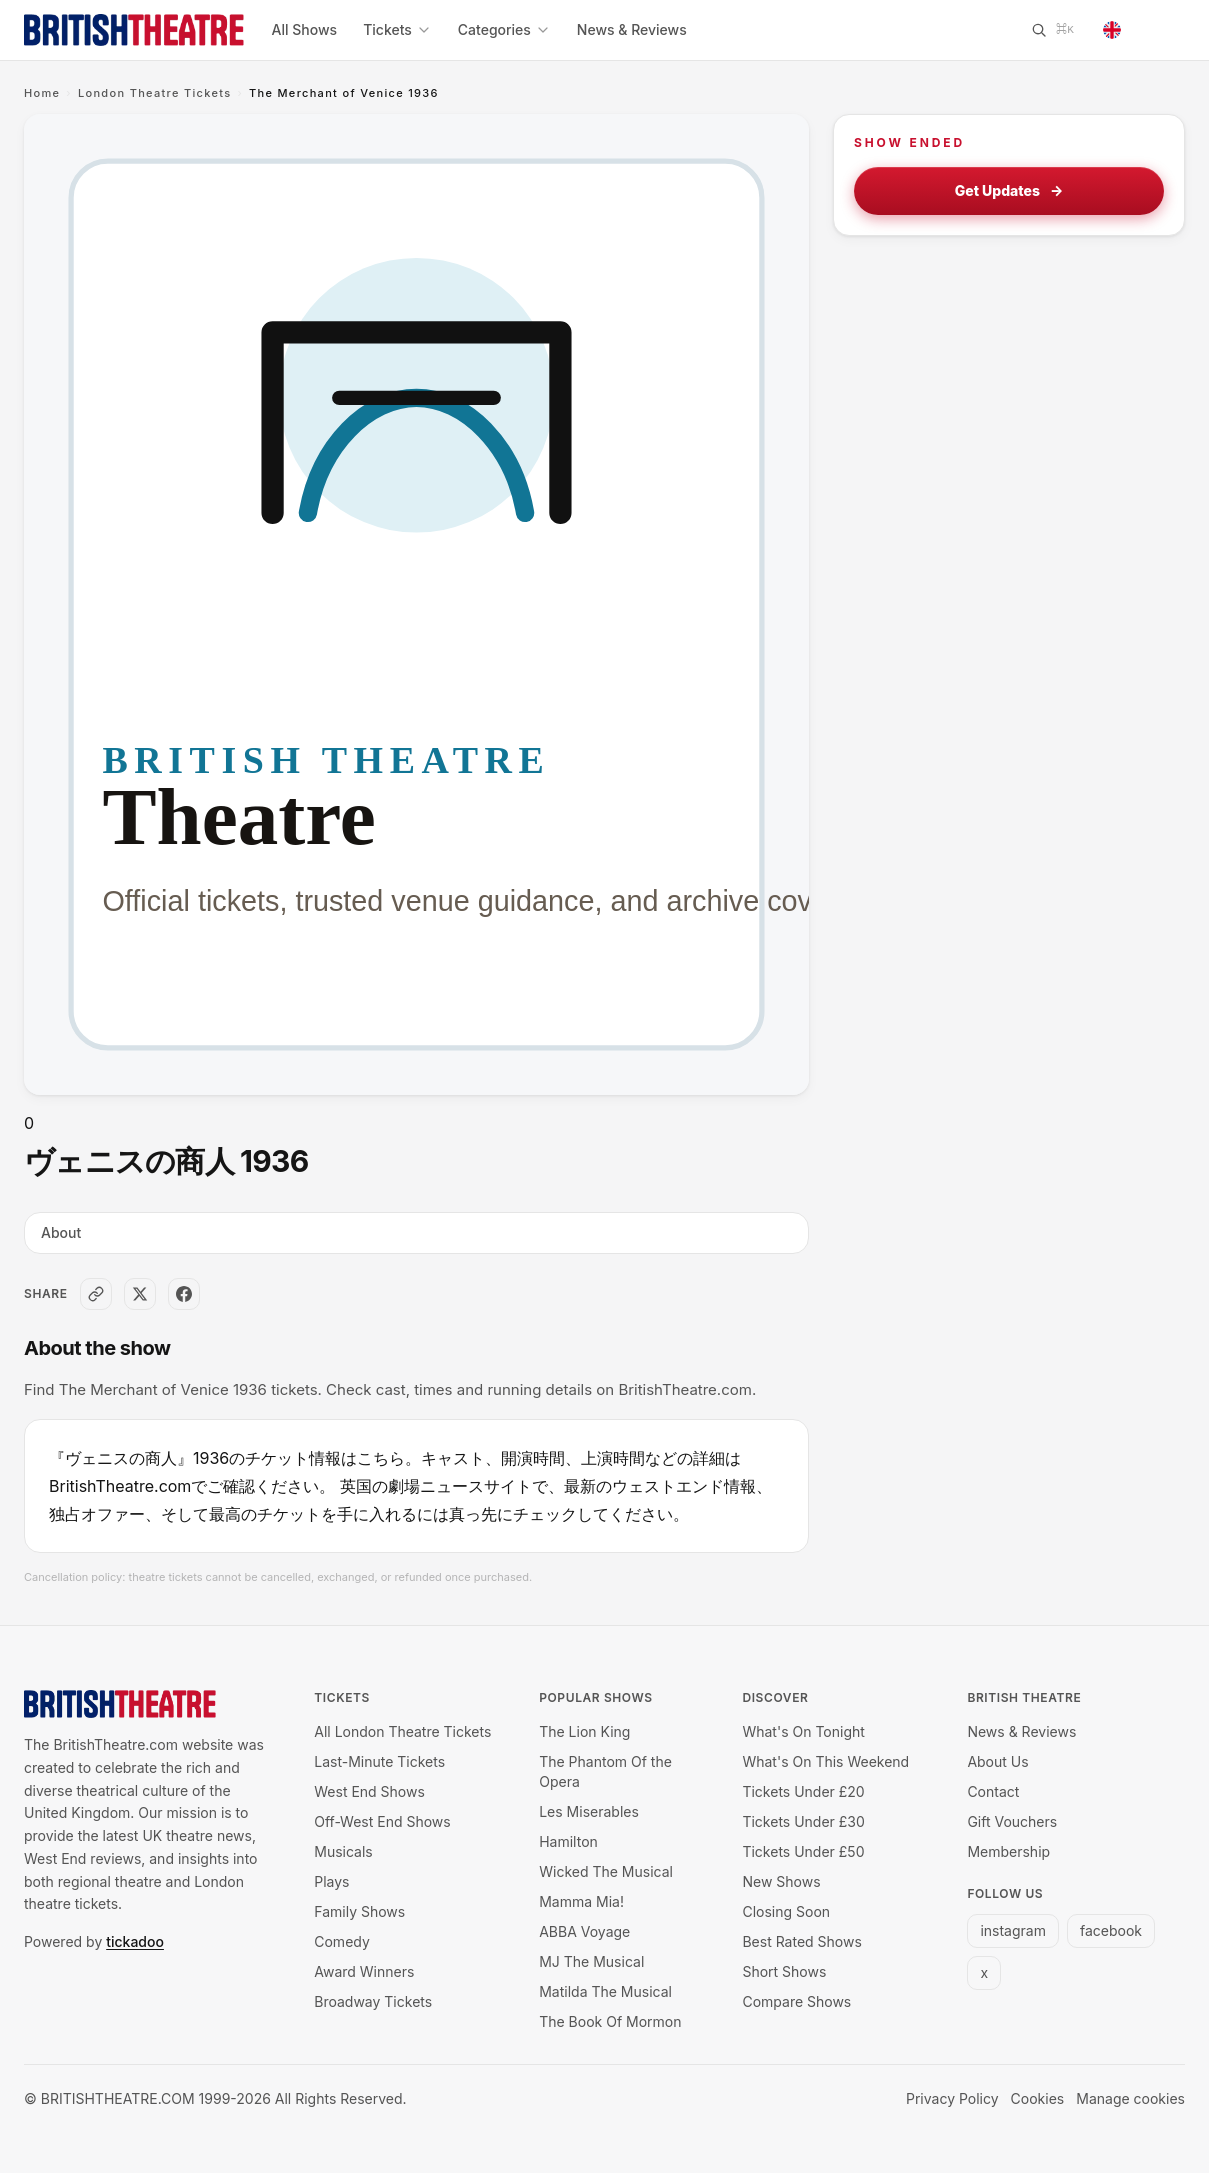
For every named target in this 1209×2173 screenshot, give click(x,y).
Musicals (343, 1851)
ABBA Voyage (584, 1931)
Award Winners (364, 1971)
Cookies (1038, 2098)
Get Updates (1009, 191)
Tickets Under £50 (803, 1851)
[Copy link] (96, 1294)
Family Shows (359, 1911)
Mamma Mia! (581, 1901)
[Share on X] (140, 1294)
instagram (1013, 1930)
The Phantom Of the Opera (605, 1771)
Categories (504, 29)
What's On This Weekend (825, 1761)
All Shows (305, 29)
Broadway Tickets (373, 2001)
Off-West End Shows (382, 1821)
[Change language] (1137, 30)
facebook (1111, 1930)
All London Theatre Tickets (402, 1731)
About (61, 1232)
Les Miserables (589, 1811)
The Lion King (584, 1731)
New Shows (781, 1881)
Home (42, 93)
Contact (993, 1791)
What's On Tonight (803, 1731)
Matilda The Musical (605, 1991)
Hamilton (568, 1841)
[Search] (1052, 30)
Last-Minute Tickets (379, 1761)
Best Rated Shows (801, 1941)
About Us (997, 1761)
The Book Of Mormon (610, 2021)
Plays (331, 1881)
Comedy (342, 1941)
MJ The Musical (591, 1961)
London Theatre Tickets (155, 93)
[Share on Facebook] (184, 1294)
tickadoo (135, 1941)
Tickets (397, 29)
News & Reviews (632, 29)
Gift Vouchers (1012, 1821)
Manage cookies (1130, 2098)
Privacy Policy (952, 2098)
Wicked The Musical (606, 1871)
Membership (1008, 1851)
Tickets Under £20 (803, 1791)
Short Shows (784, 1971)
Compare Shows (796, 2001)
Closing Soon (786, 1911)
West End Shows (369, 1791)
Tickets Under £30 (803, 1821)
